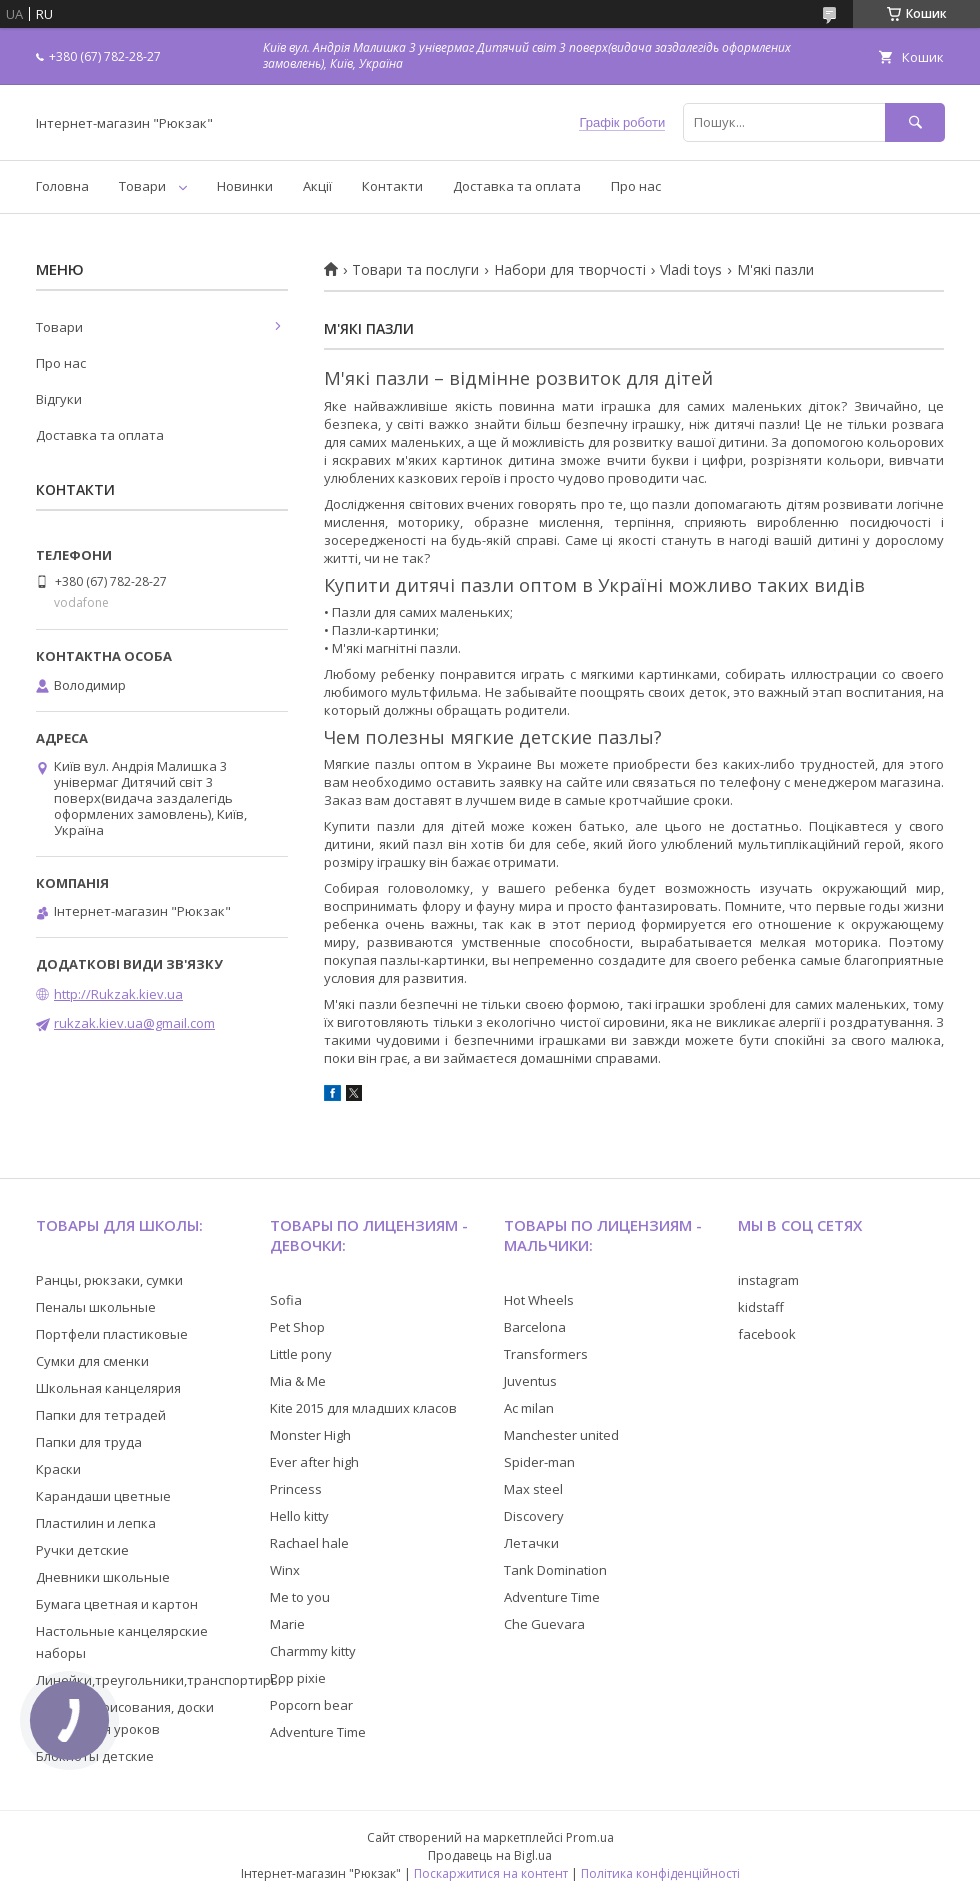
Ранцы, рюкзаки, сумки (109, 1280)
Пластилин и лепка (96, 1523)
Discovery (534, 1516)
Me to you (300, 1597)
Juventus (530, 1381)
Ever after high (314, 1462)
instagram (768, 1280)
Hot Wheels (539, 1300)
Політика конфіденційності (660, 1873)
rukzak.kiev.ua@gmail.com (134, 1023)
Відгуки (59, 399)
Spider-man (539, 1462)
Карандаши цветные (103, 1496)
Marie (287, 1624)
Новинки (245, 186)
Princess (296, 1489)
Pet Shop (297, 1327)
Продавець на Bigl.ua (490, 1855)
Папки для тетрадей (101, 1415)
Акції (317, 186)
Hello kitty (299, 1516)
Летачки (531, 1543)
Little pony (301, 1354)
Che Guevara (544, 1624)
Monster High (310, 1435)
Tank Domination (555, 1570)
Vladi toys (691, 270)
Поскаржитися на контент (491, 1873)
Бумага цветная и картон (117, 1604)
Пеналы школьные (96, 1307)
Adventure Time (318, 1732)
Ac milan (529, 1408)
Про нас (636, 186)
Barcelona (535, 1327)
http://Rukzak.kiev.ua (118, 994)
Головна (62, 186)
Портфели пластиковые (112, 1334)
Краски (58, 1469)
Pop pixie (298, 1678)
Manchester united (561, 1435)
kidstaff (761, 1307)
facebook (767, 1334)
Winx (285, 1570)
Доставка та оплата (517, 186)
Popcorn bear (311, 1705)
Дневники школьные (103, 1577)
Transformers (546, 1354)
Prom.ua (590, 1837)
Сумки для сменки (92, 1361)
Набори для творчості (570, 270)
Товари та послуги (415, 270)
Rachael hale (309, 1543)
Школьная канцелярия (108, 1388)
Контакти (392, 186)
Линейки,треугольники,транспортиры (158, 1680)
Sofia (286, 1300)
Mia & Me (298, 1381)
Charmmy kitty (313, 1651)
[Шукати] (915, 122)
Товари (142, 186)
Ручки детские (82, 1550)
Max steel (533, 1489)
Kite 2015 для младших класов (363, 1408)
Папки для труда (89, 1442)
